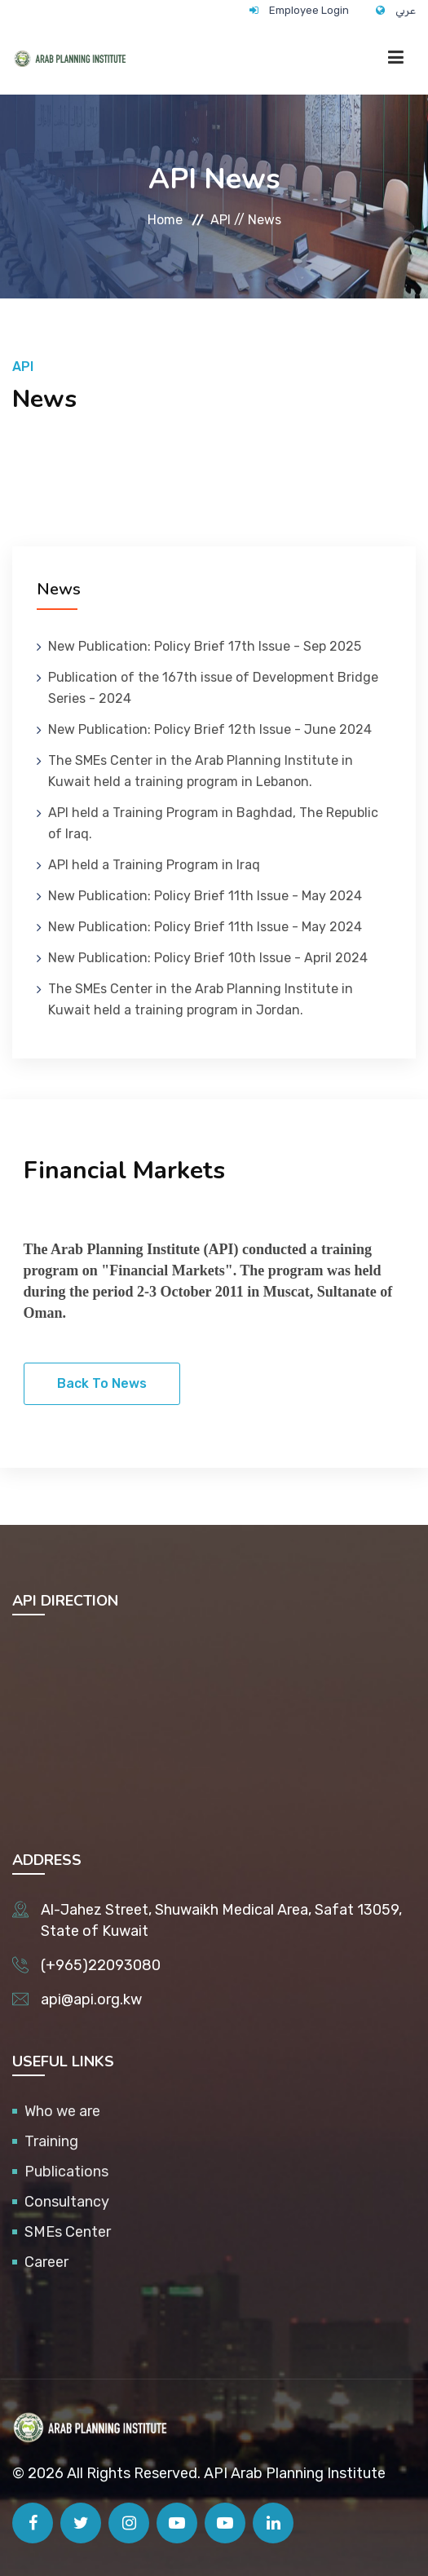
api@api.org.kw (91, 1999)
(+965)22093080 (101, 1965)
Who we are (62, 2111)
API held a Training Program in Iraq (154, 865)
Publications (66, 2172)
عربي (405, 10)
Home (165, 220)
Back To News (102, 1383)
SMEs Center (67, 2232)
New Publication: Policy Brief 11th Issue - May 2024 (205, 896)
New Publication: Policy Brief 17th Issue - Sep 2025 (204, 646)
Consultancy (66, 2202)
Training (51, 2141)
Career (46, 2262)
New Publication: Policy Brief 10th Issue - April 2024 (208, 957)
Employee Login (309, 10)
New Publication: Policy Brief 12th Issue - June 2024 (210, 729)
